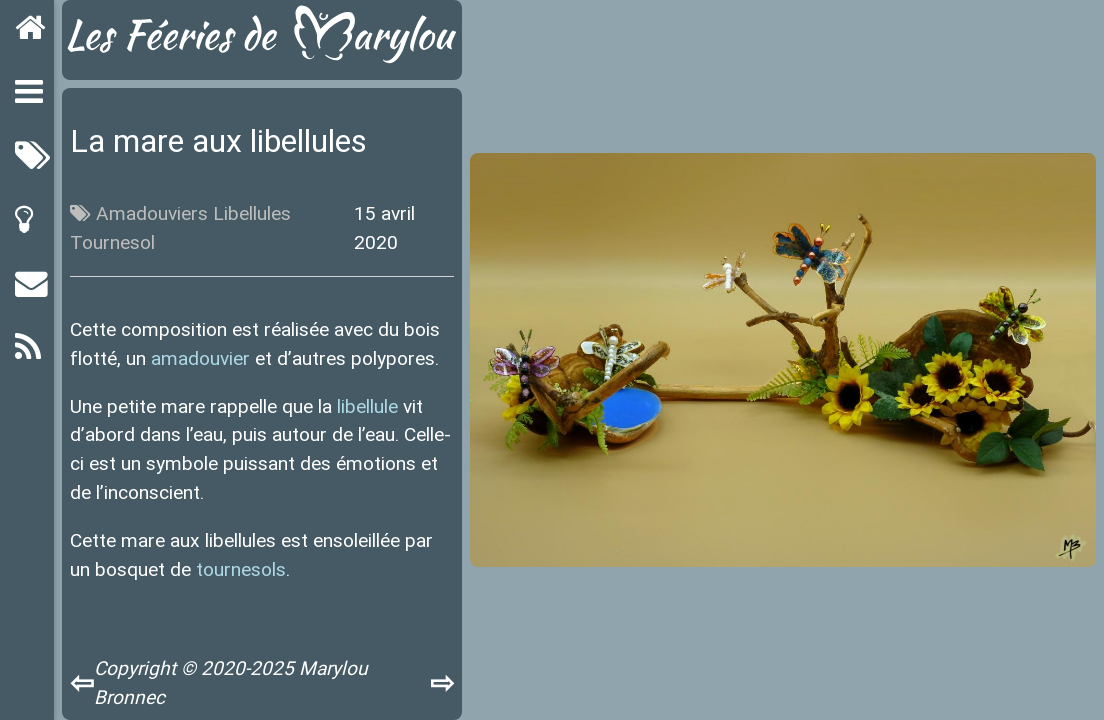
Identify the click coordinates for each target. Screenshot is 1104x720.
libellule (367, 406)
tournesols (241, 569)
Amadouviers (152, 213)
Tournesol (112, 242)
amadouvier (200, 358)
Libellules (252, 213)
